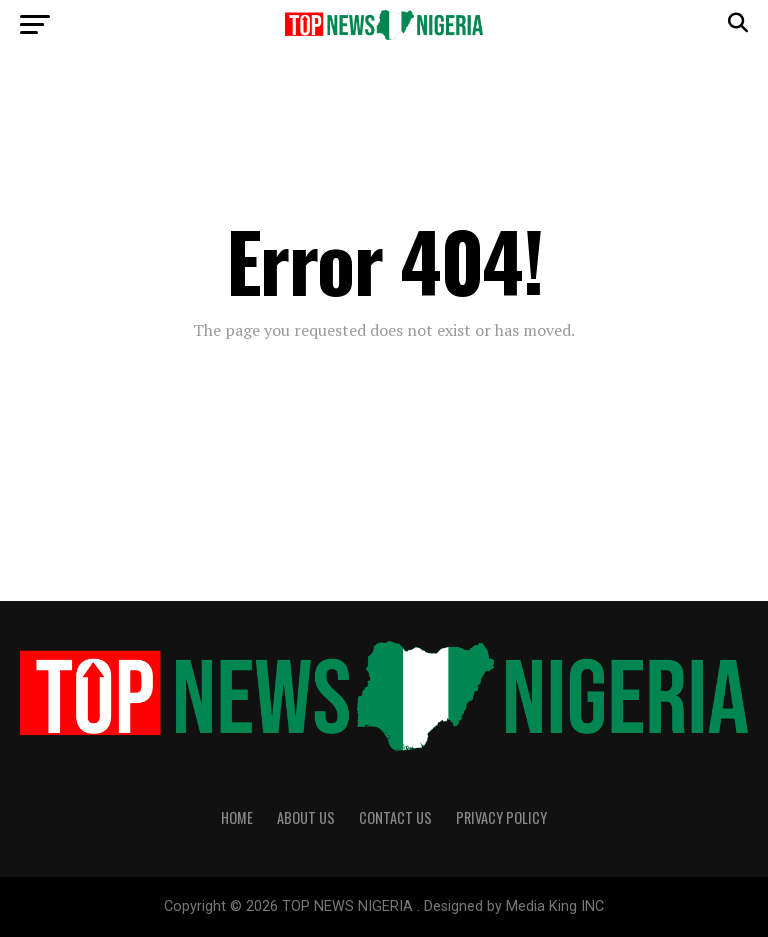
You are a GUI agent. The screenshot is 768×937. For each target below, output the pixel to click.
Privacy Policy (501, 817)
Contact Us (395, 817)
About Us (306, 817)
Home (237, 817)
